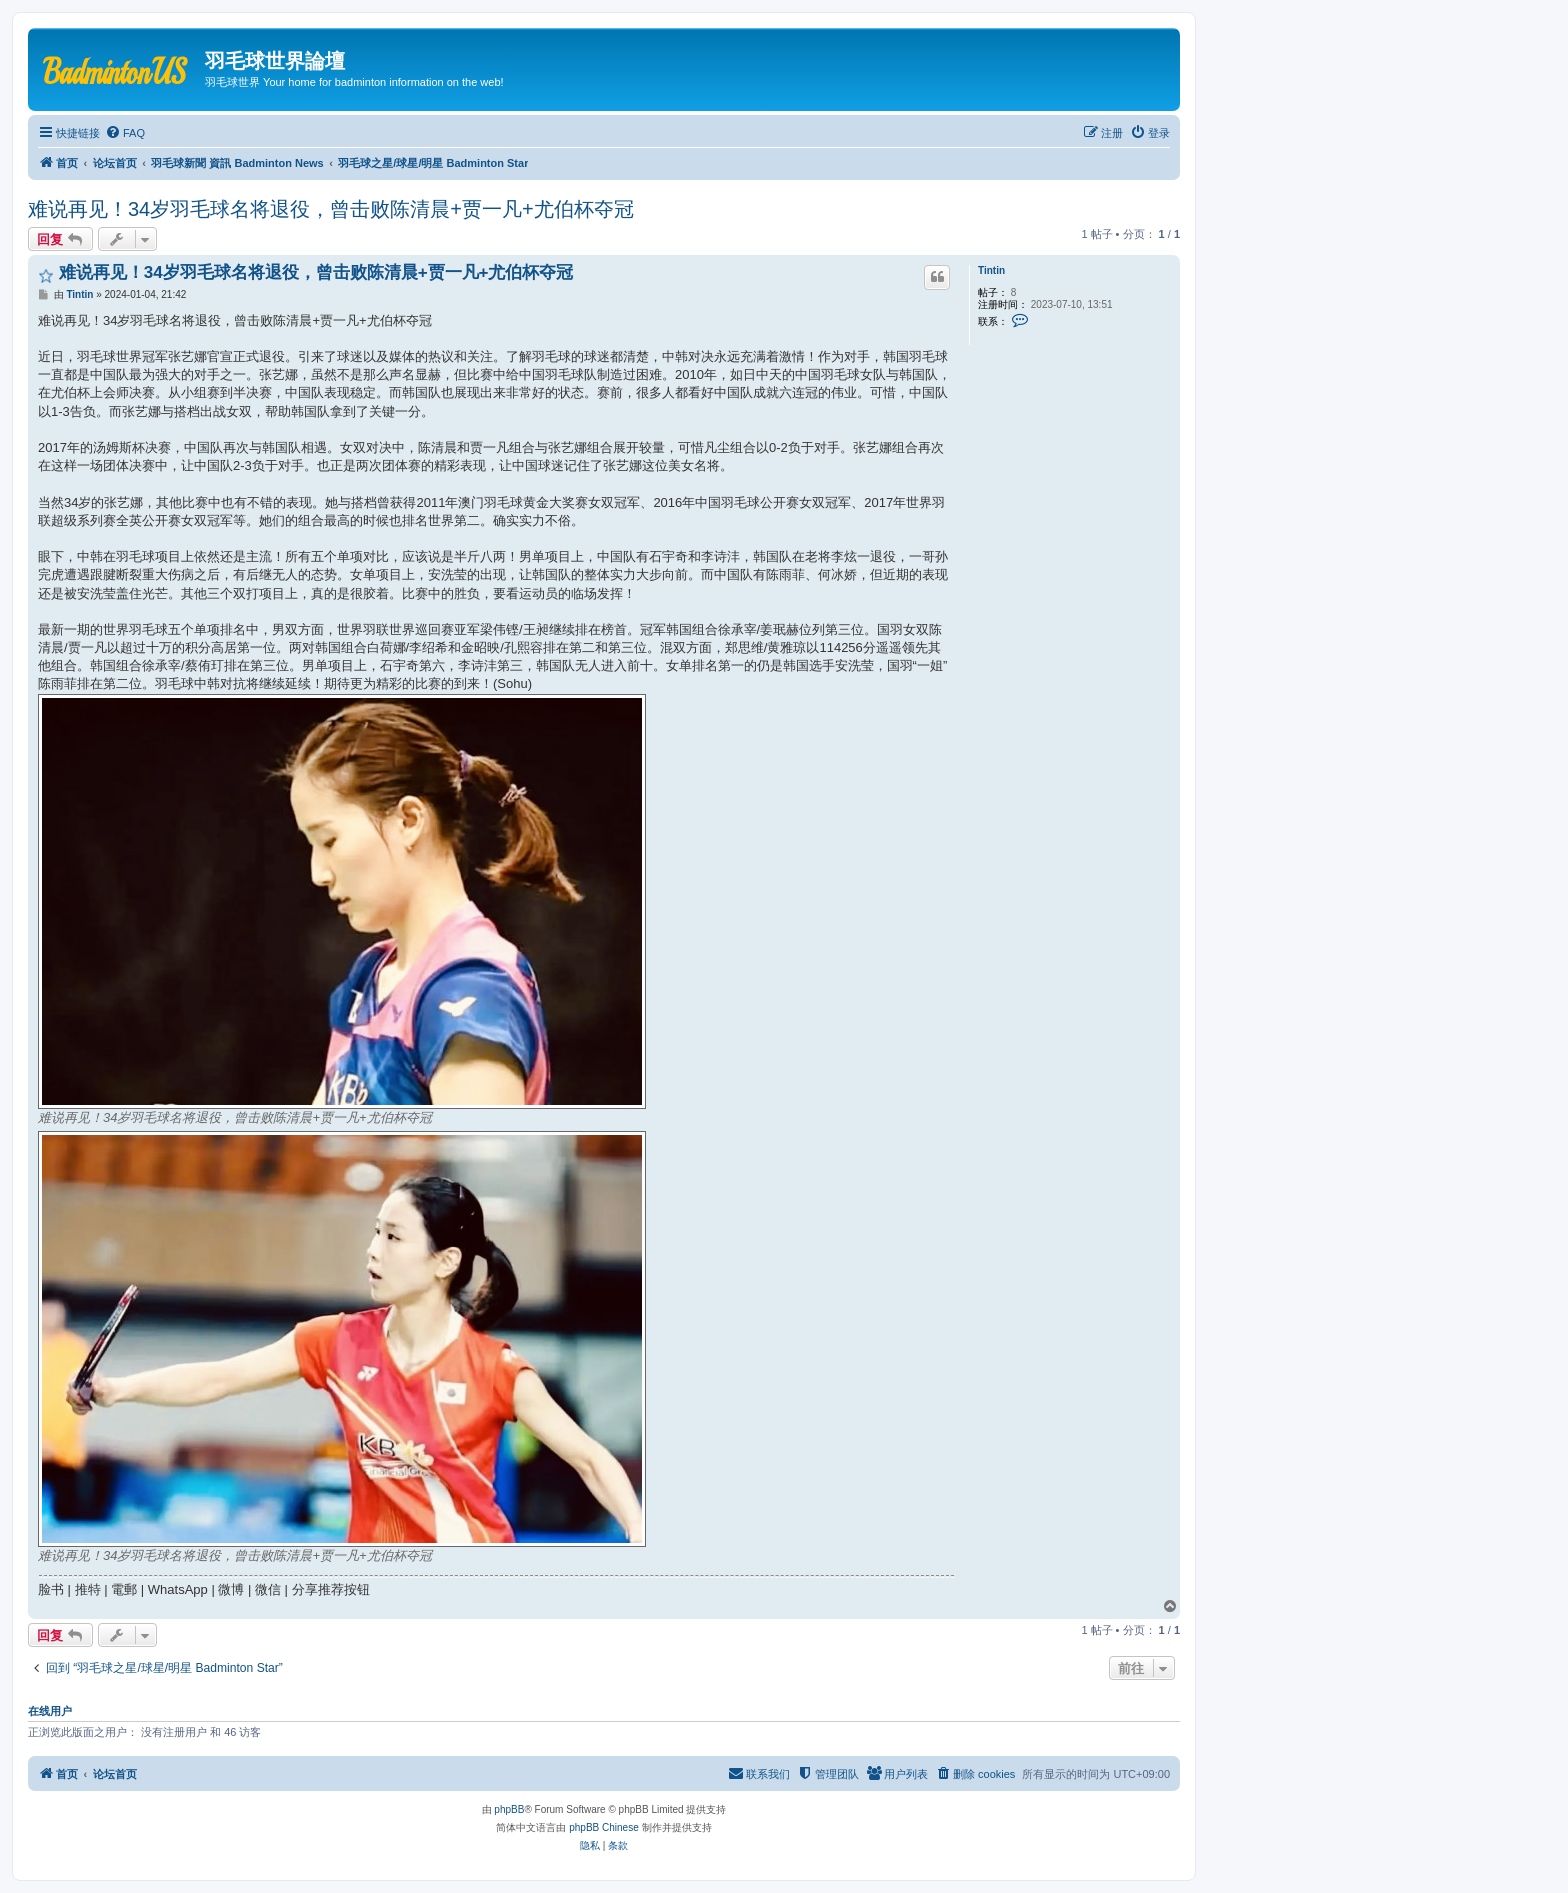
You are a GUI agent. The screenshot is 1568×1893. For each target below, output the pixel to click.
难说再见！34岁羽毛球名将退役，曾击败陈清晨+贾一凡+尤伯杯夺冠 (331, 209)
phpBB (509, 1809)
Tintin (991, 270)
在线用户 (50, 1711)
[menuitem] (125, 133)
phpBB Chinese (604, 1827)
